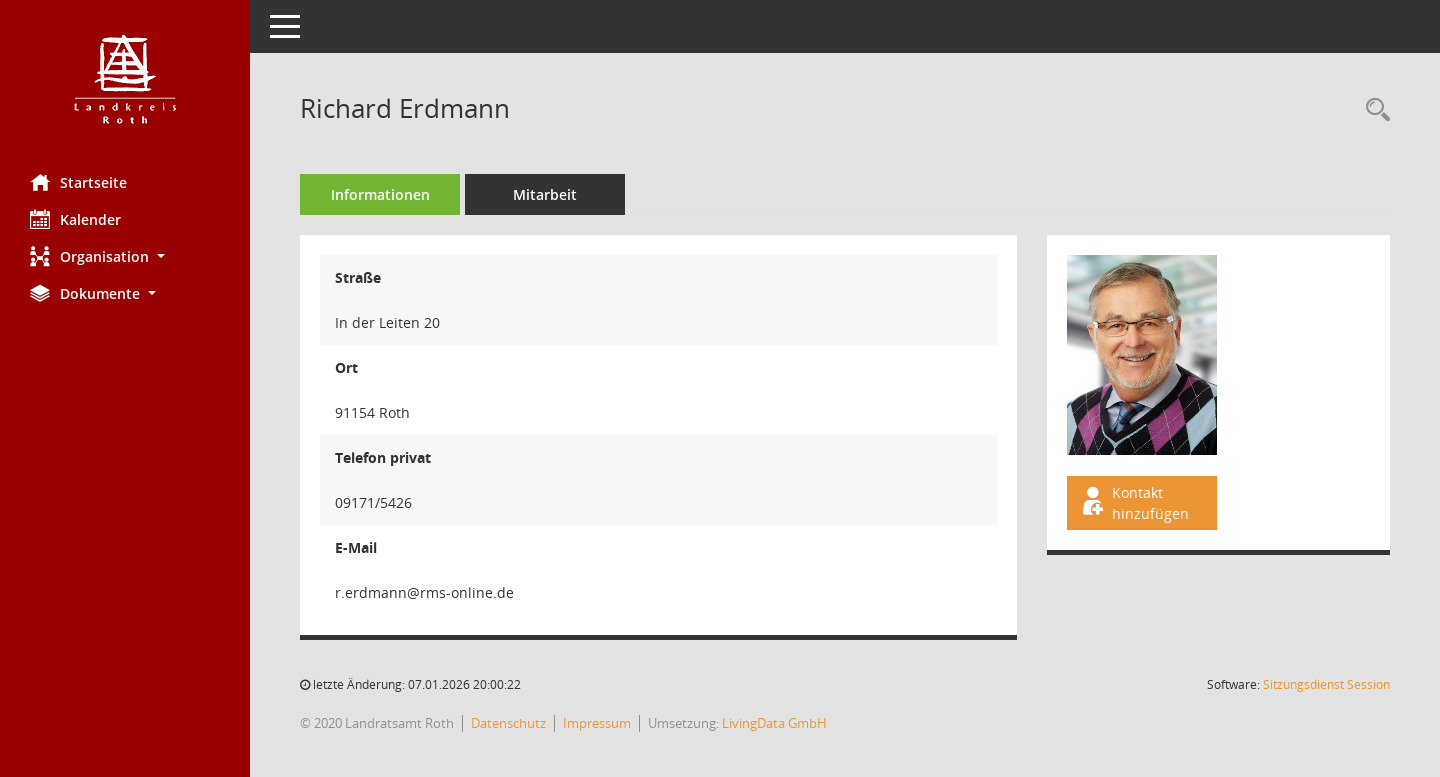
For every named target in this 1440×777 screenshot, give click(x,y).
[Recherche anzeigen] (1373, 110)
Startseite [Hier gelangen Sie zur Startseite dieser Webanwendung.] (78, 182)
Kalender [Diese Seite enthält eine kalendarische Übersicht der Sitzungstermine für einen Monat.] (75, 219)
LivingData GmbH (774, 723)
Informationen (380, 194)
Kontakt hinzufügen (1134, 503)
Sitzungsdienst (1326, 684)
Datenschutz (508, 723)
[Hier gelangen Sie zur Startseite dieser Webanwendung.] (125, 79)
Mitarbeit (545, 194)
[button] (125, 256)
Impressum (597, 723)
